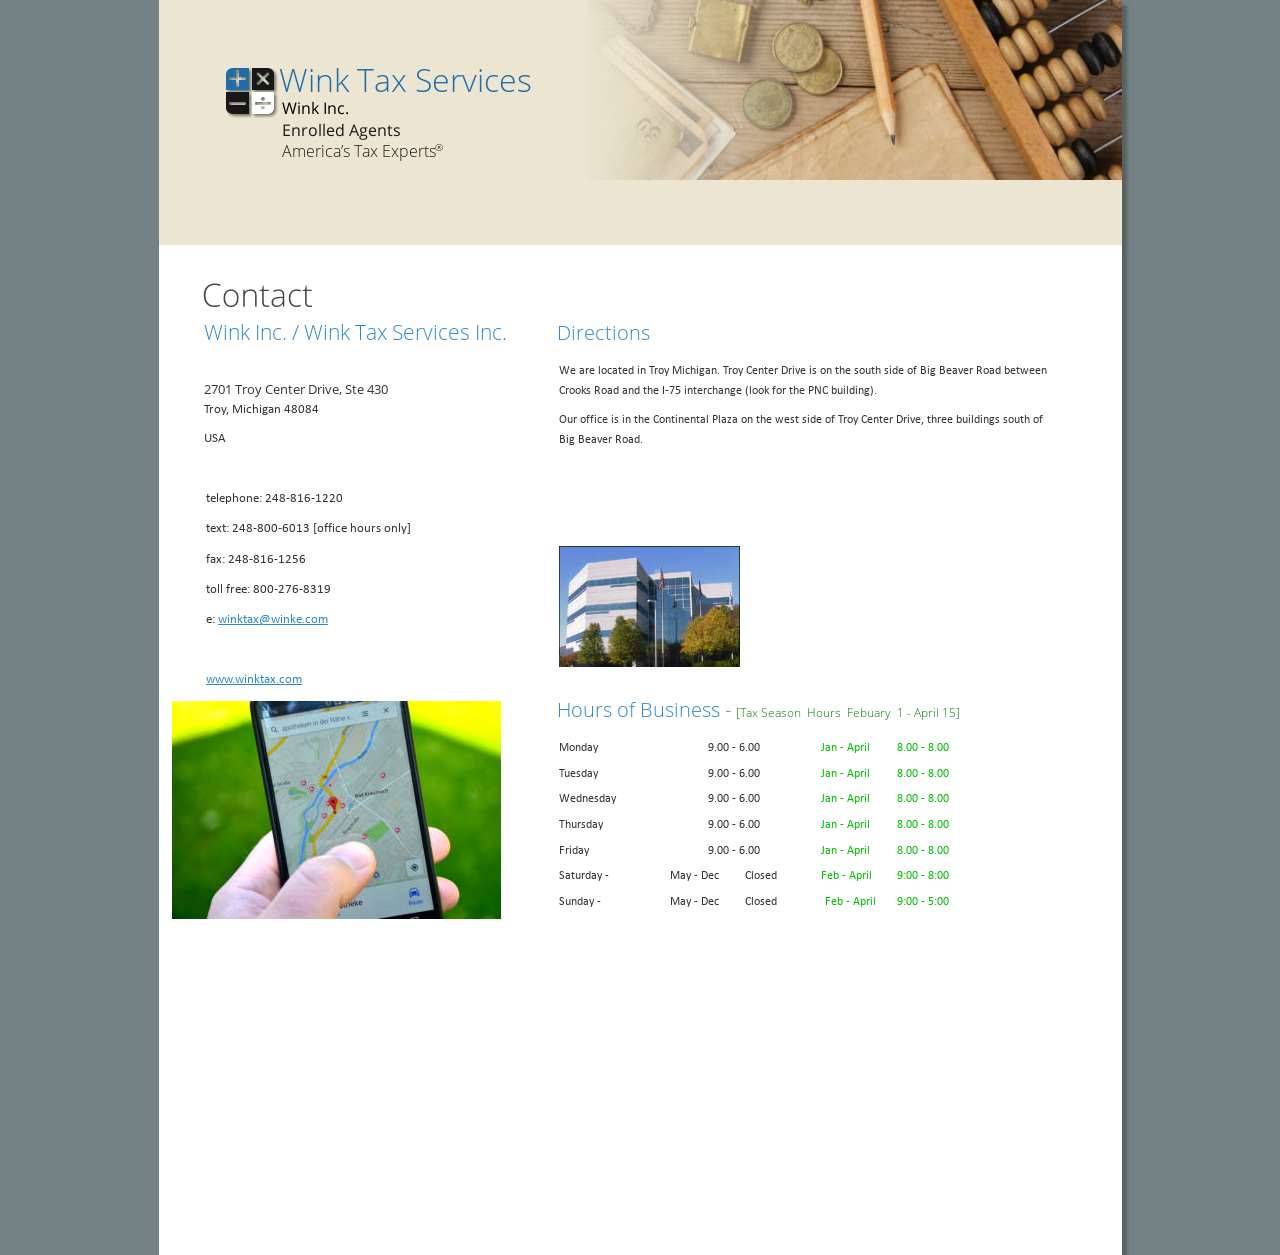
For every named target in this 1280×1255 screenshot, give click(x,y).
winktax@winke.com (273, 619)
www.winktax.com (254, 679)
